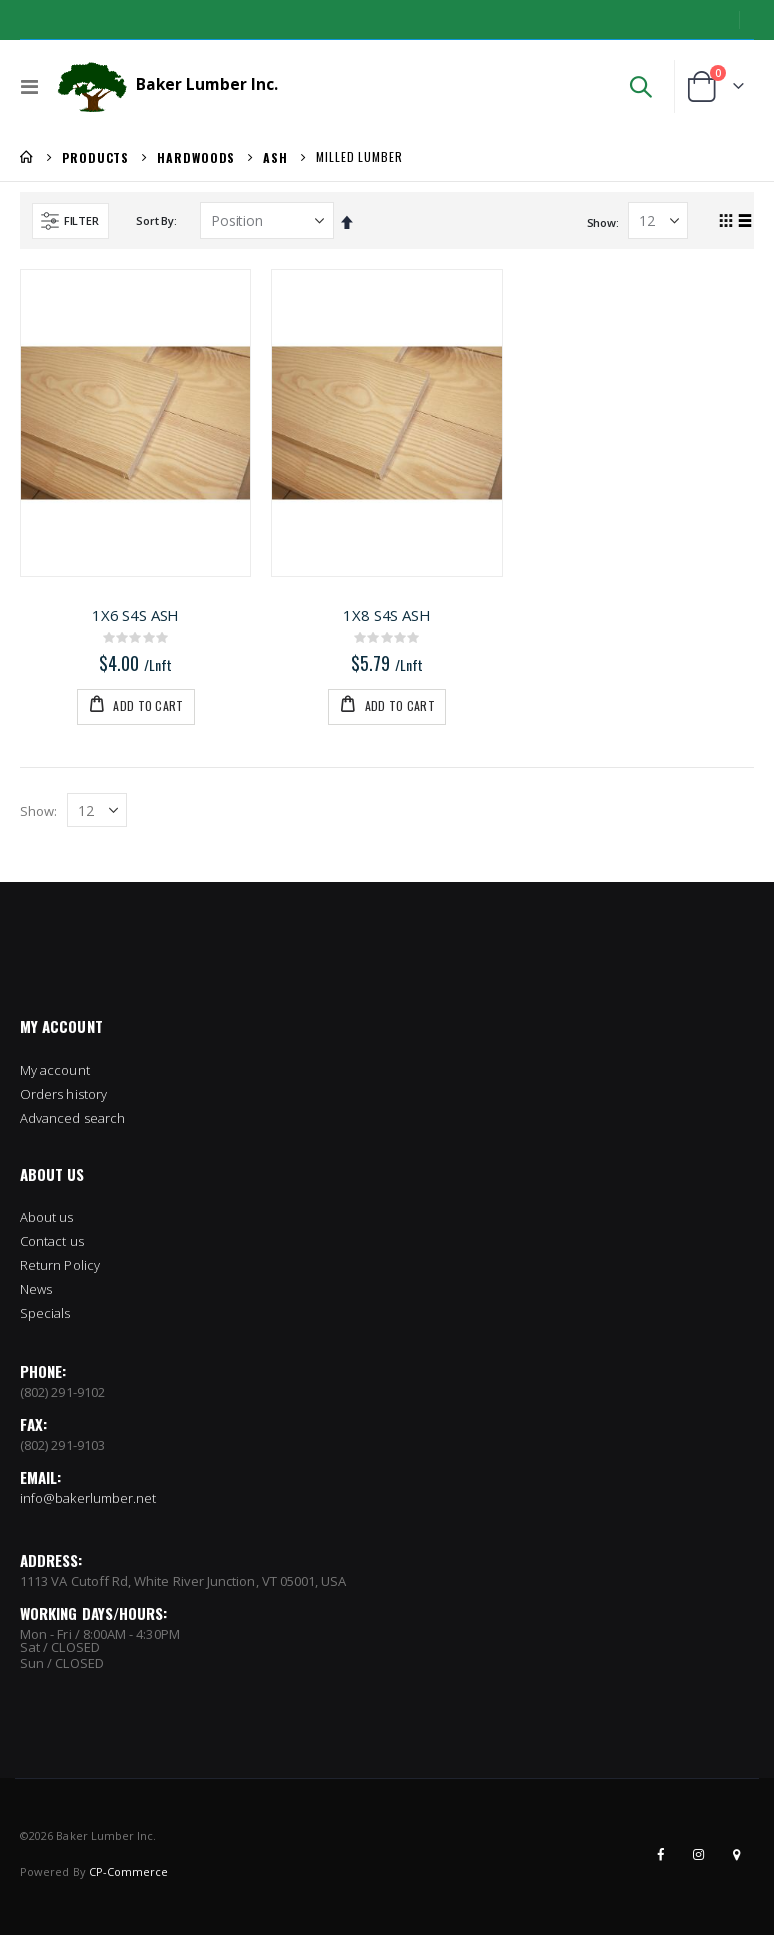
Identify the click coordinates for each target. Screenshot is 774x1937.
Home (27, 157)
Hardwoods (196, 158)
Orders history (63, 1095)
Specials (45, 1315)
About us (47, 1219)
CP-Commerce (129, 1873)
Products (95, 158)
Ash (275, 158)
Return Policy (60, 1267)
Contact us (52, 1243)
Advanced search (72, 1119)
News (36, 1291)
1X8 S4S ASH (386, 615)
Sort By (154, 220)
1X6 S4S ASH (135, 615)
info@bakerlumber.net (88, 1500)
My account (55, 1071)
